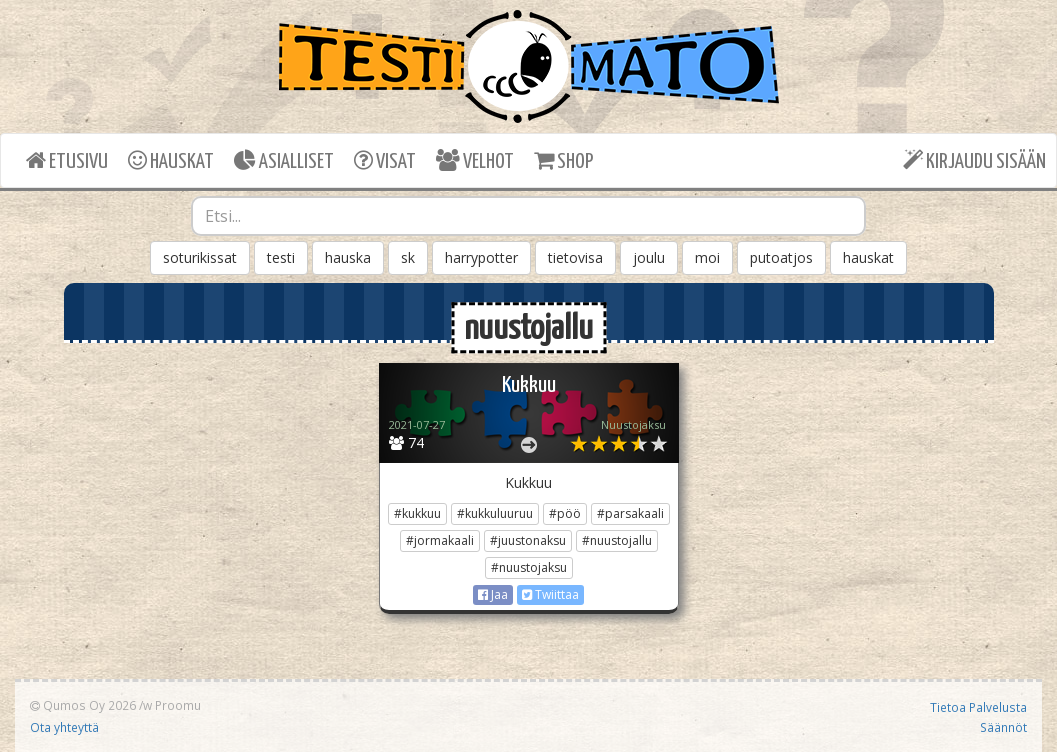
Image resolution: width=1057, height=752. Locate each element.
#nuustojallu (617, 540)
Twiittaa (550, 594)
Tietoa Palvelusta (978, 707)
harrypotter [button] (481, 257)
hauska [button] (348, 257)
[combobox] (528, 216)
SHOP (563, 160)
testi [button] (281, 257)
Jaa (493, 594)
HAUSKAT (171, 160)
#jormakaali (440, 540)
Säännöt (1003, 727)
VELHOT (475, 160)
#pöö (565, 513)
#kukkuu (417, 513)
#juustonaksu (528, 540)
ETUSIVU (67, 160)
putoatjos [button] (781, 257)
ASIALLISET (284, 160)
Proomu (178, 705)
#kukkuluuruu (495, 513)
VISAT (385, 160)
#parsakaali (630, 513)
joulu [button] (649, 257)
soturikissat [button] (200, 257)
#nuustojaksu (529, 567)
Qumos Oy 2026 (83, 705)
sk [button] (408, 257)
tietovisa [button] (575, 257)
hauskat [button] (868, 257)
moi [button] (707, 257)
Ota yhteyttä (64, 727)
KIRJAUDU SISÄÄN (974, 160)
